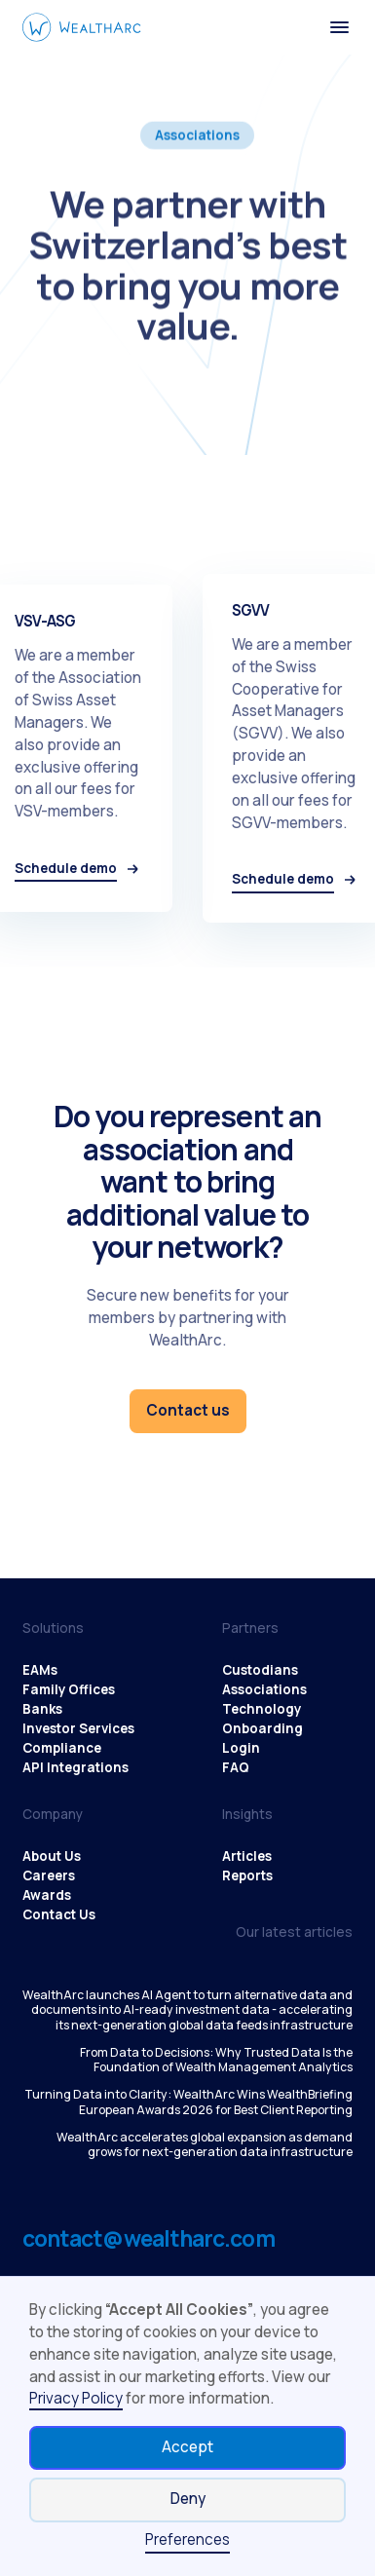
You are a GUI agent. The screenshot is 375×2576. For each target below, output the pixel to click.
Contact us (188, 1410)
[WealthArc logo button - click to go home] (81, 27)
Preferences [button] (187, 2539)
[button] (339, 28)
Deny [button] (188, 2498)
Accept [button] (187, 2447)
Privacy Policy (76, 2398)
